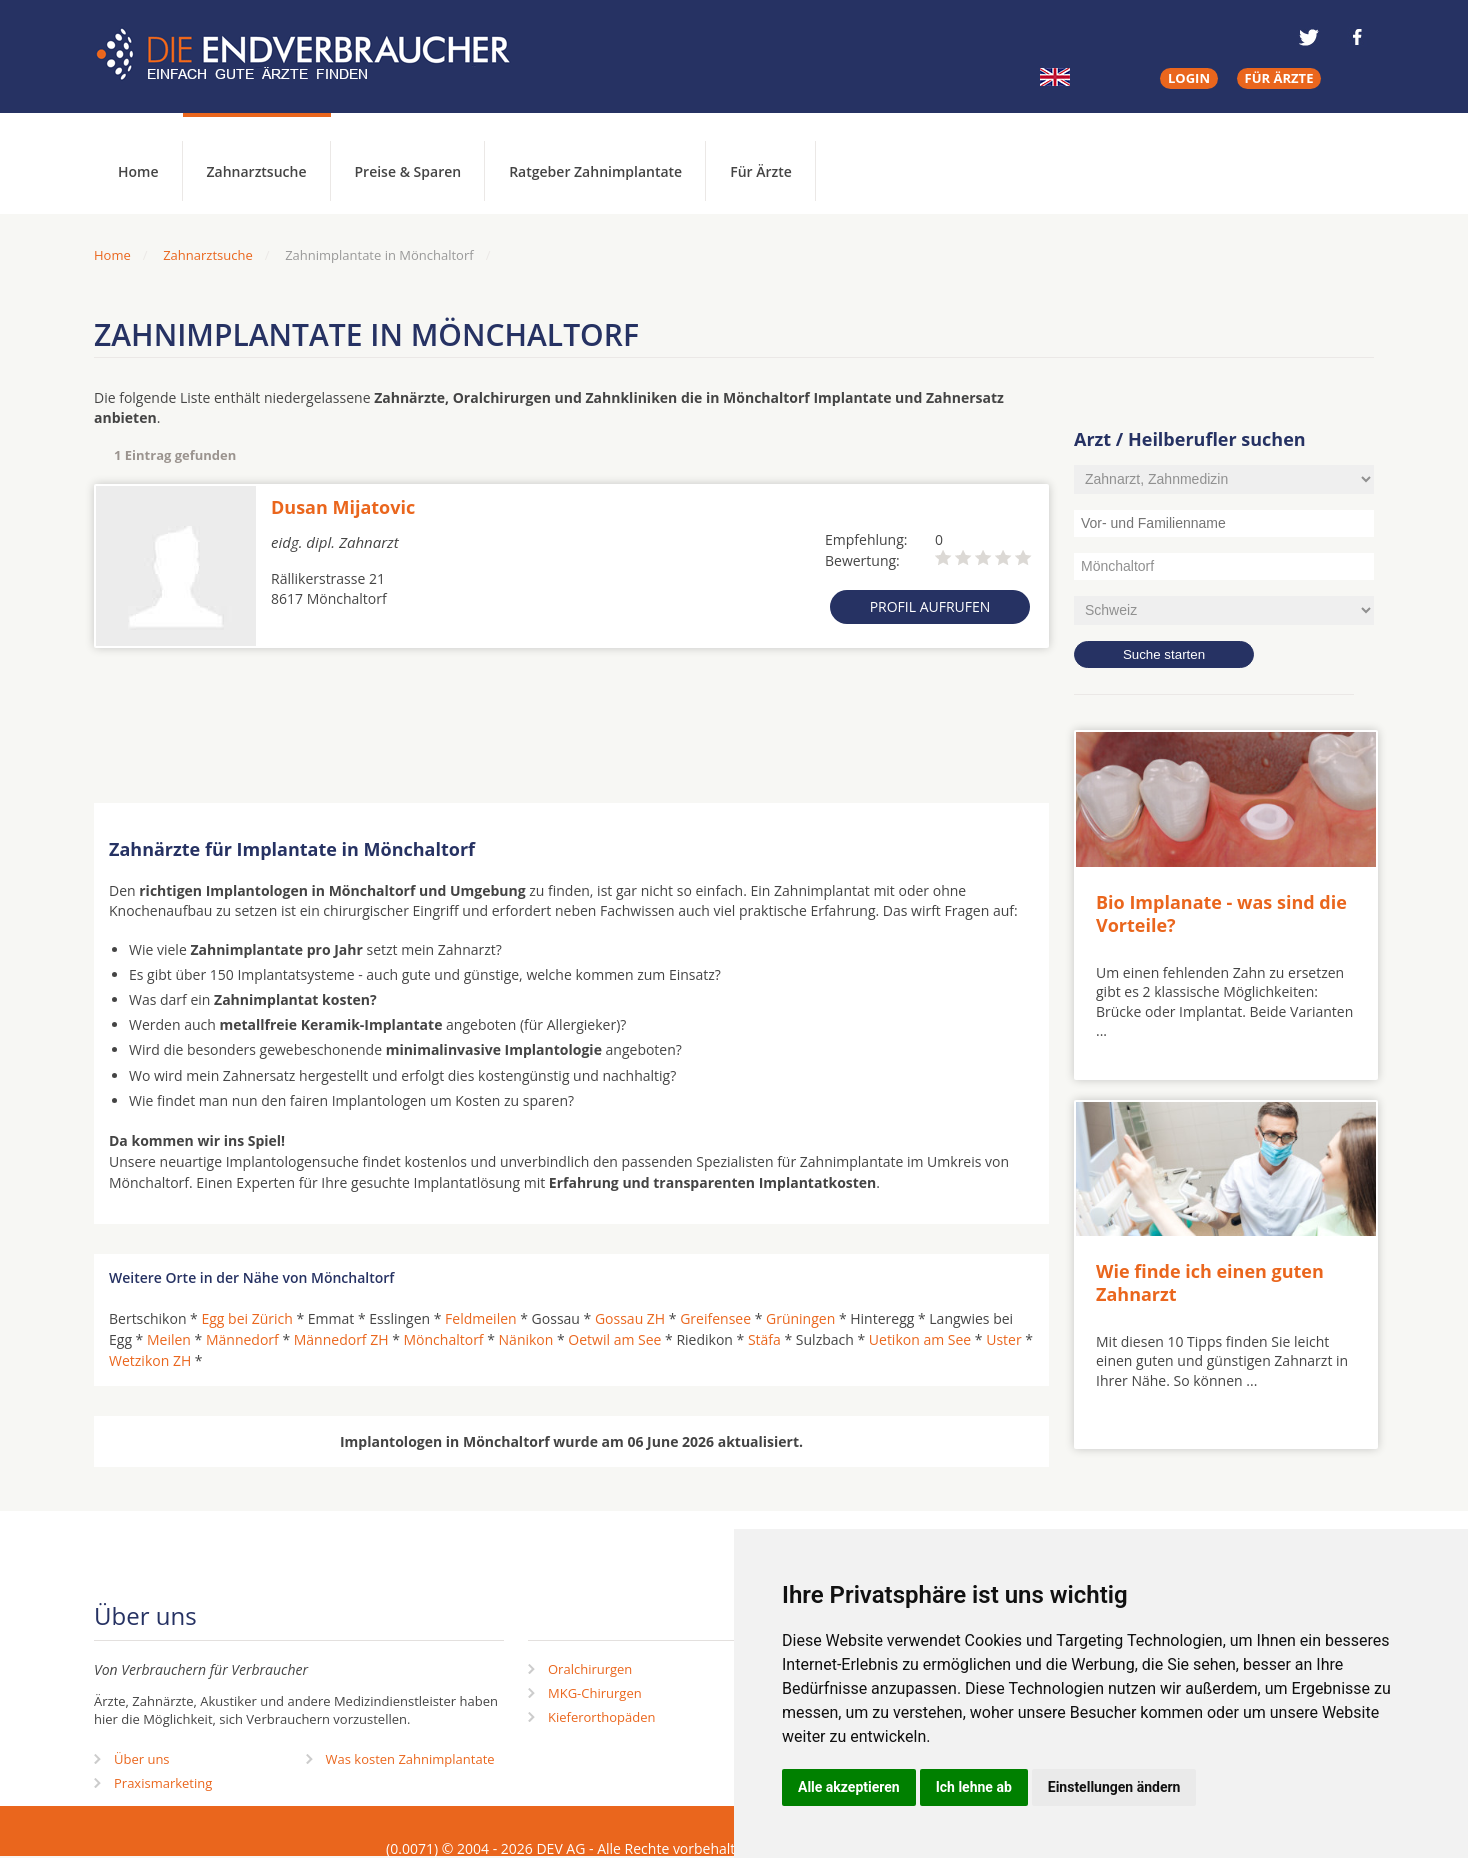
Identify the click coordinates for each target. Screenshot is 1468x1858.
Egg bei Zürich (246, 1318)
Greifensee (715, 1318)
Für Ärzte (761, 171)
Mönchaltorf (444, 1339)
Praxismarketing (163, 1783)
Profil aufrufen (930, 606)
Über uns (142, 1759)
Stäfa (764, 1339)
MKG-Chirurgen (595, 1693)
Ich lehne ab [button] (974, 1787)
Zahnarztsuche (257, 171)
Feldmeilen (481, 1318)
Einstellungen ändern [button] (1114, 1787)
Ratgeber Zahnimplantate (595, 171)
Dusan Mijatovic (343, 507)
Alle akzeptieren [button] (849, 1787)
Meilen (169, 1339)
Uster (1003, 1339)
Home (112, 255)
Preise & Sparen (408, 171)
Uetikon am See (920, 1339)
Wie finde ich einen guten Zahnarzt (1210, 1282)
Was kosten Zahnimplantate (410, 1759)
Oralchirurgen (590, 1669)
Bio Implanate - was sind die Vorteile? (1221, 913)
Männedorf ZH (341, 1339)
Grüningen (800, 1318)
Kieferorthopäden (602, 1717)
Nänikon (526, 1339)
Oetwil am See (614, 1339)
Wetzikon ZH (150, 1360)
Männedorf (242, 1339)
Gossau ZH (630, 1318)
